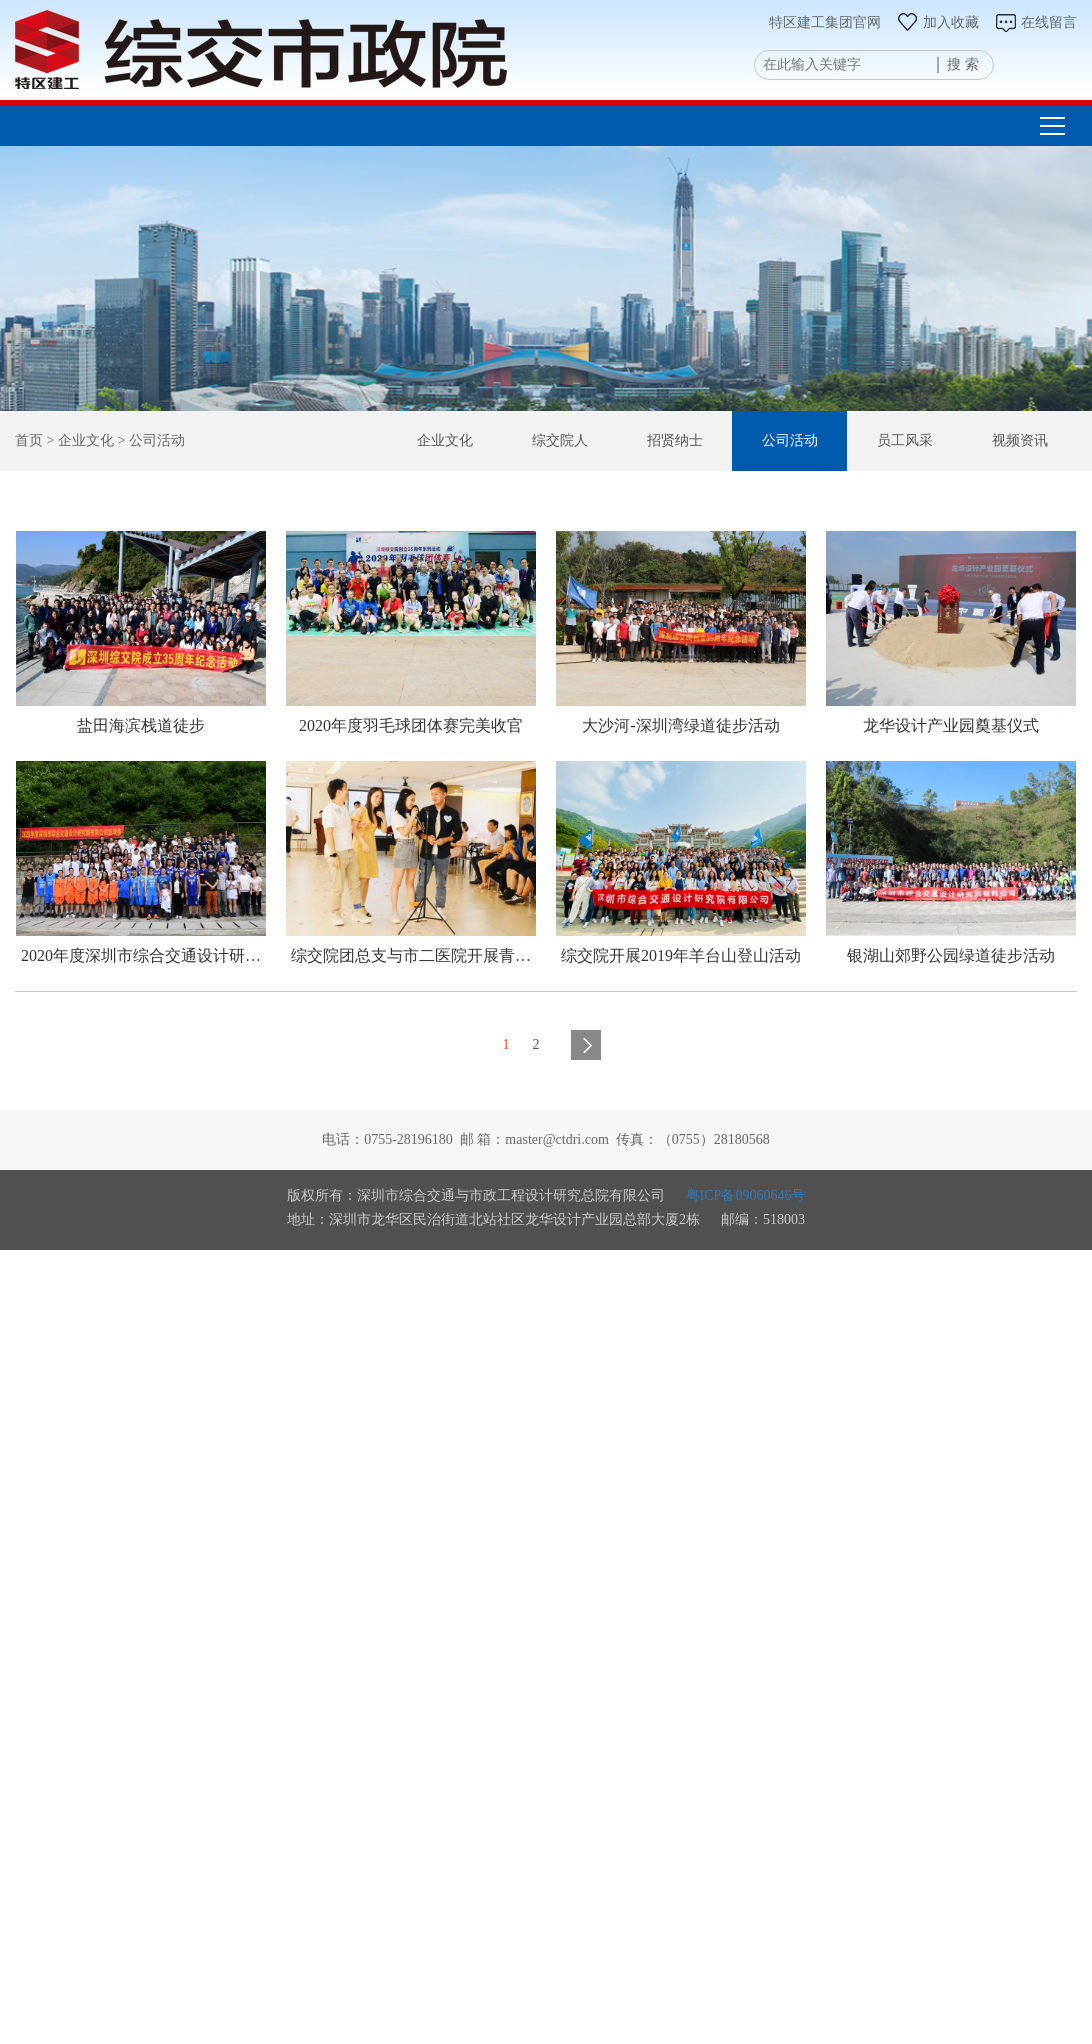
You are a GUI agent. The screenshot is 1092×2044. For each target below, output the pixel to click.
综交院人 (568, 439)
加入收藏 (937, 22)
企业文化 (455, 439)
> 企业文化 (78, 440)
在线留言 (1035, 22)
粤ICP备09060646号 (746, 1195)
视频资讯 (1020, 439)
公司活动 (794, 439)
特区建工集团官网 (825, 22)
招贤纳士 (681, 439)
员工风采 (907, 439)
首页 (29, 440)
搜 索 (963, 64)
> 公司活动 (149, 440)
